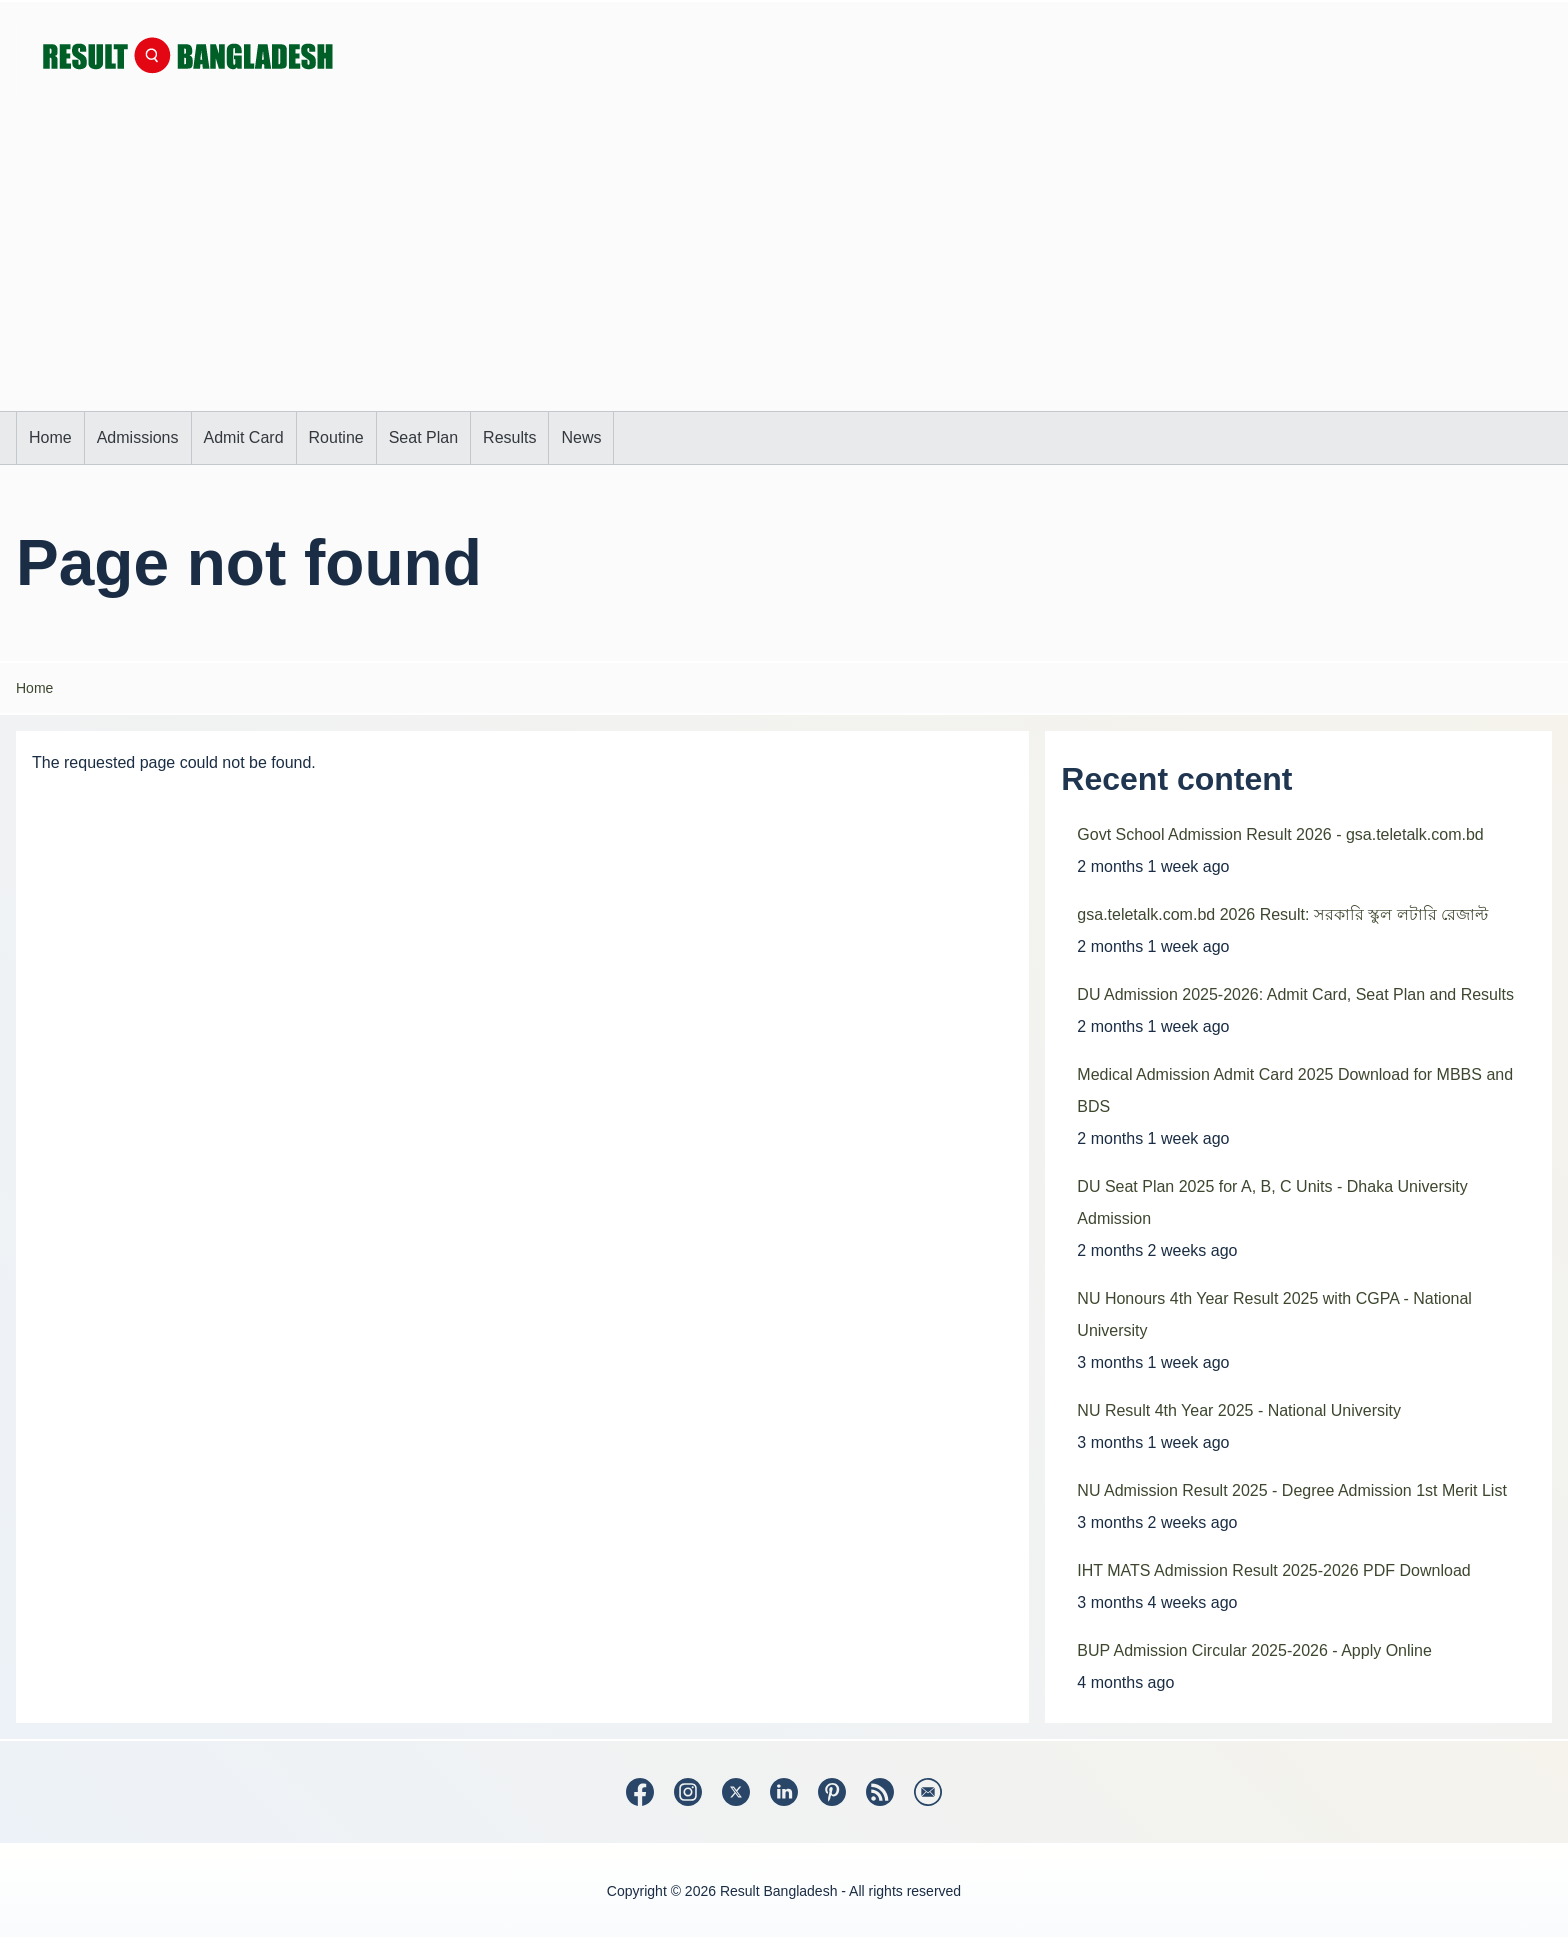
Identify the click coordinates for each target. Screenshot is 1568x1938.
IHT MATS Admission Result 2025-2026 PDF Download (1273, 1570)
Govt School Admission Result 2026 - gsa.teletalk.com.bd (1280, 834)
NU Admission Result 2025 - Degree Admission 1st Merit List (1292, 1490)
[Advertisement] (784, 261)
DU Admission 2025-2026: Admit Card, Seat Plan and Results (1295, 994)
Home (34, 688)
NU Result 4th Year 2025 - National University (1239, 1410)
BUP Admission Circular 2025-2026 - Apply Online (1254, 1650)
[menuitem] (50, 438)
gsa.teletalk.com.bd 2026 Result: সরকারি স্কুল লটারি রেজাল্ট (1282, 914)
